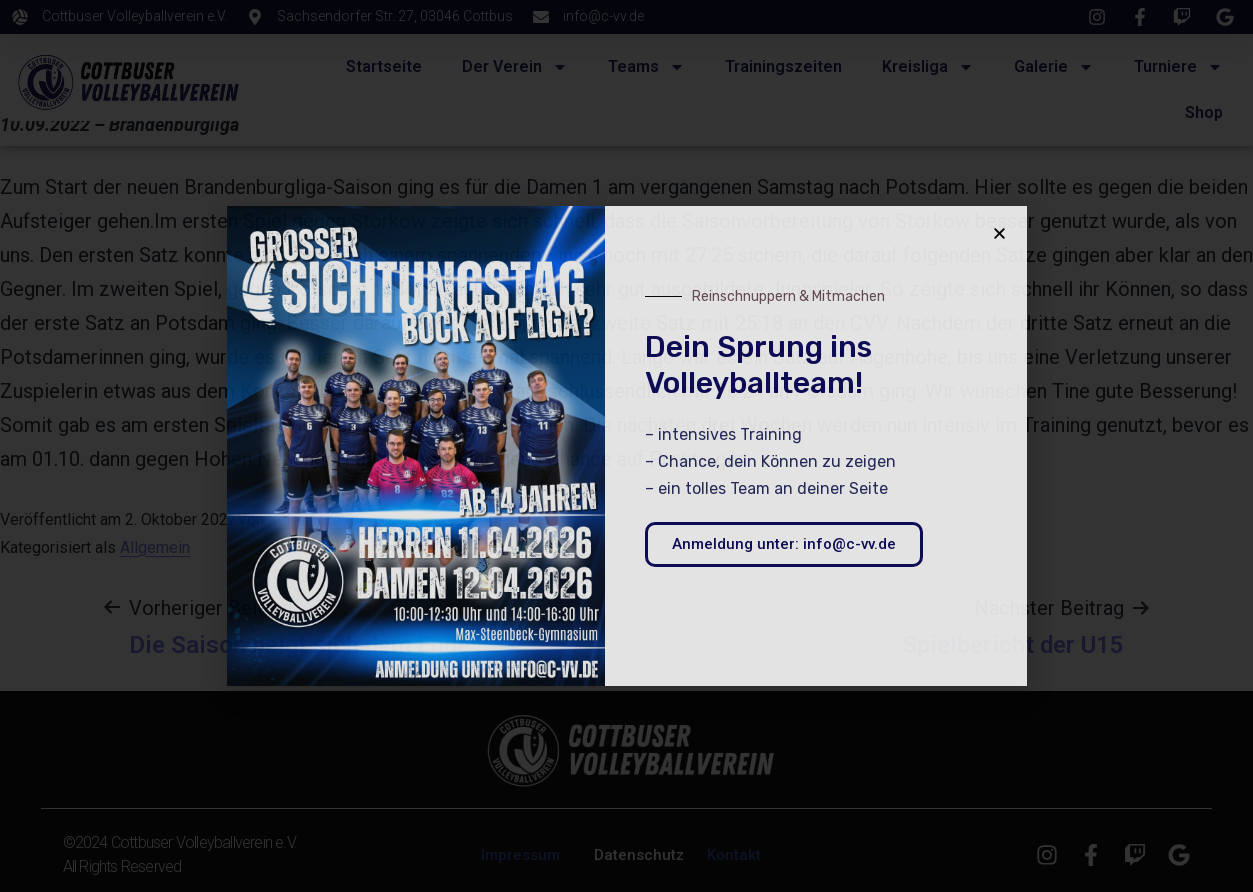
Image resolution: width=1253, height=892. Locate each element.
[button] (999, 233)
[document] (626, 446)
